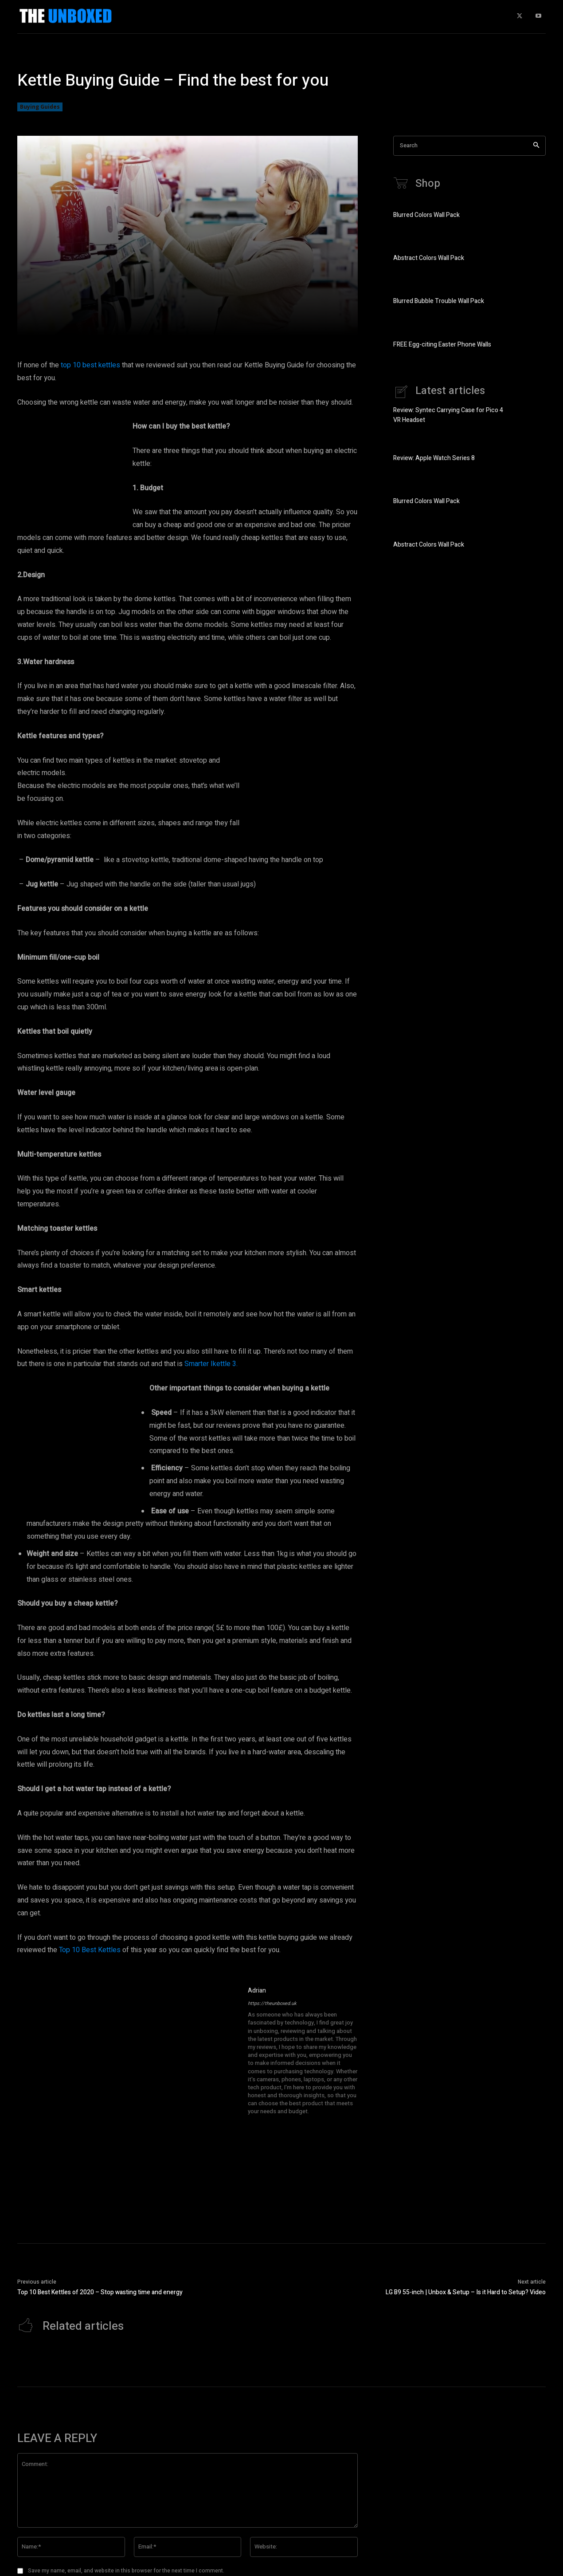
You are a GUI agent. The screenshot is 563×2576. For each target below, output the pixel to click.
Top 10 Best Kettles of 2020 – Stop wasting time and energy (100, 2292)
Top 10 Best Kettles (90, 1950)
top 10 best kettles (90, 365)
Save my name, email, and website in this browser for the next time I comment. (126, 2571)
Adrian (257, 1990)
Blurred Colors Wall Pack (426, 215)
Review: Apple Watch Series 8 (434, 459)
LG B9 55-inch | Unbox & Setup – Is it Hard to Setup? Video (466, 2292)
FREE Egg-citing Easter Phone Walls (442, 345)
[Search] (536, 146)
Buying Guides (40, 106)
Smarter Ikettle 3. (211, 1364)
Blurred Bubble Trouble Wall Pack (438, 302)
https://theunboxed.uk (272, 2003)
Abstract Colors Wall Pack (428, 259)
